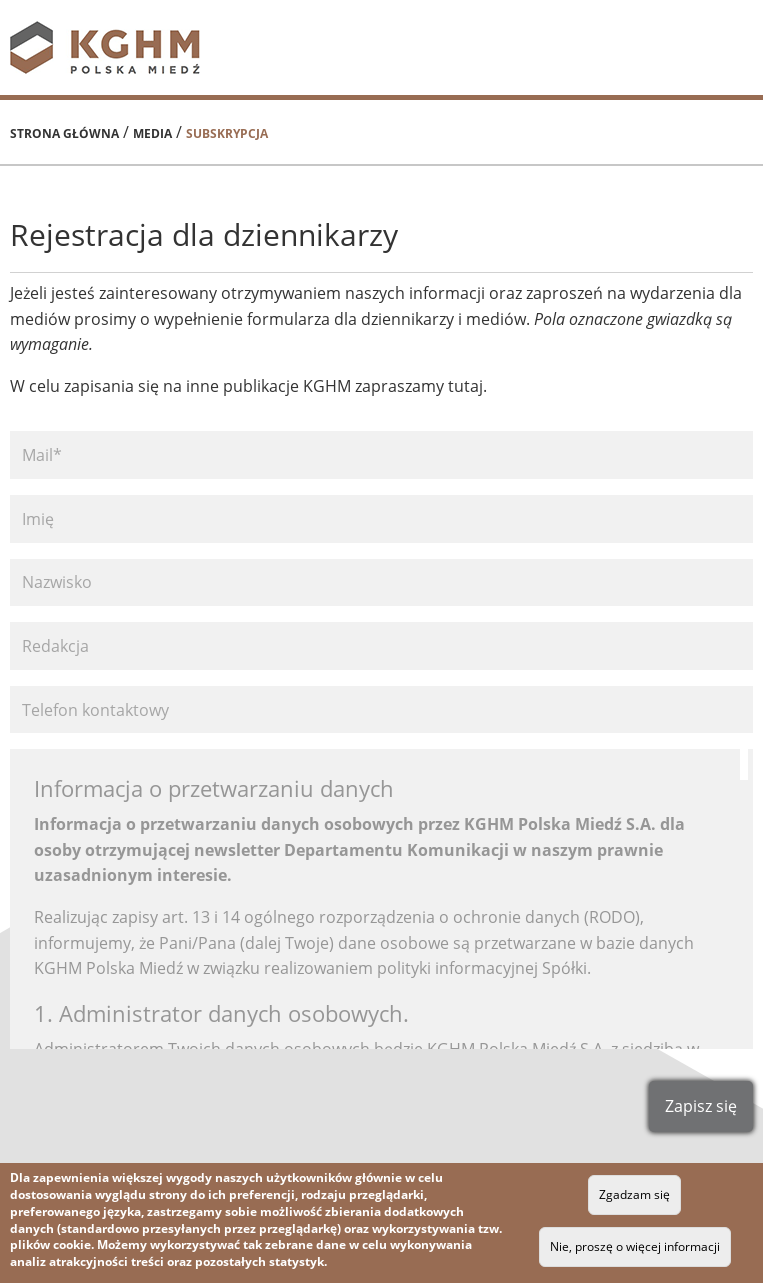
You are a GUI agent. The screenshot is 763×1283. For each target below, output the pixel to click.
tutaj (463, 386)
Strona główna (64, 133)
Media (152, 133)
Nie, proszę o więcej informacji (635, 1246)
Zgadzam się (634, 1194)
